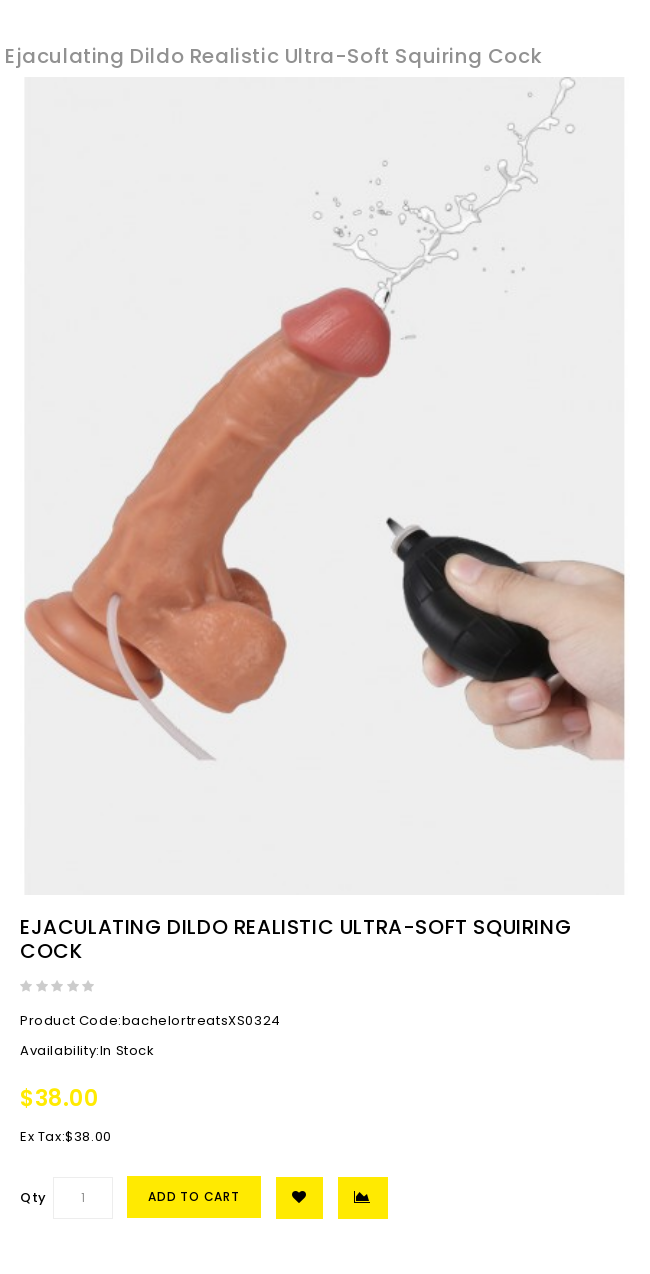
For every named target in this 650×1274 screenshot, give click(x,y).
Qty (33, 1197)
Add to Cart (194, 1196)
